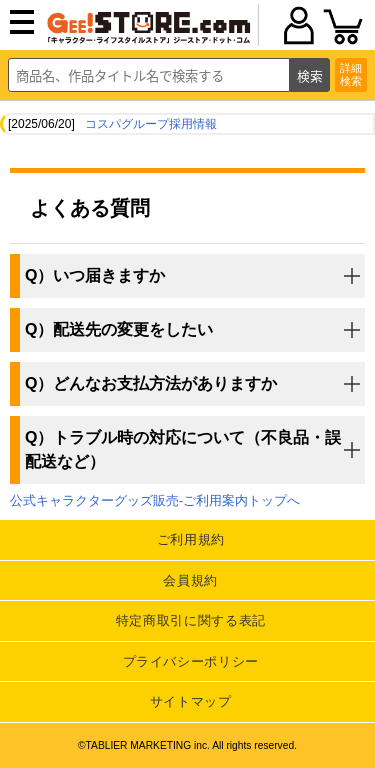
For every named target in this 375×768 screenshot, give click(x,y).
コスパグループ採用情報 (151, 124)
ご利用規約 (191, 539)
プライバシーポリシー (191, 661)
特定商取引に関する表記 (191, 620)
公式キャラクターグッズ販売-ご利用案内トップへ (155, 500)
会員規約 (190, 580)
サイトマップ (191, 701)
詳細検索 (351, 74)
